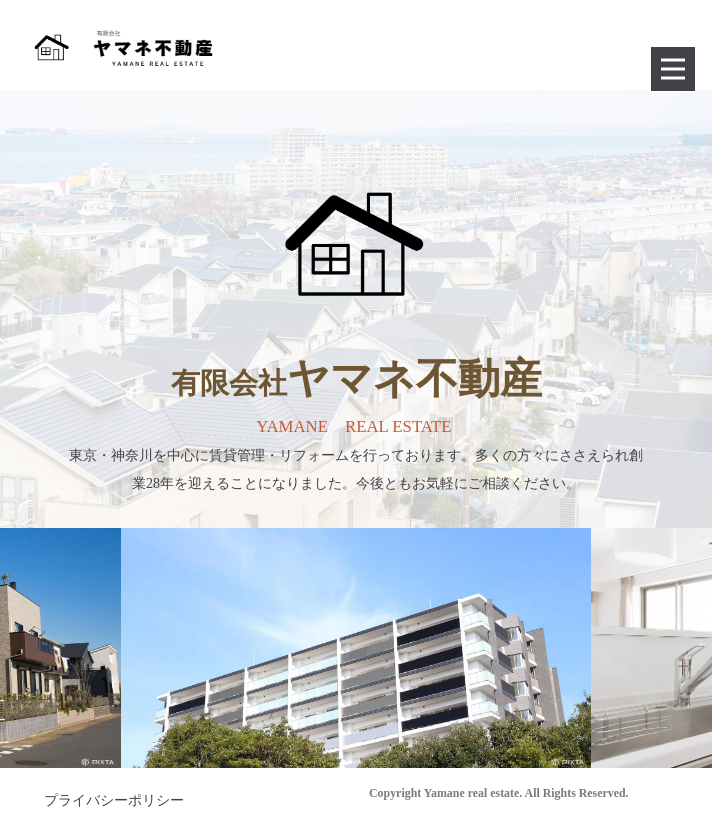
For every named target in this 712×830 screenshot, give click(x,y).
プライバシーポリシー (114, 800)
